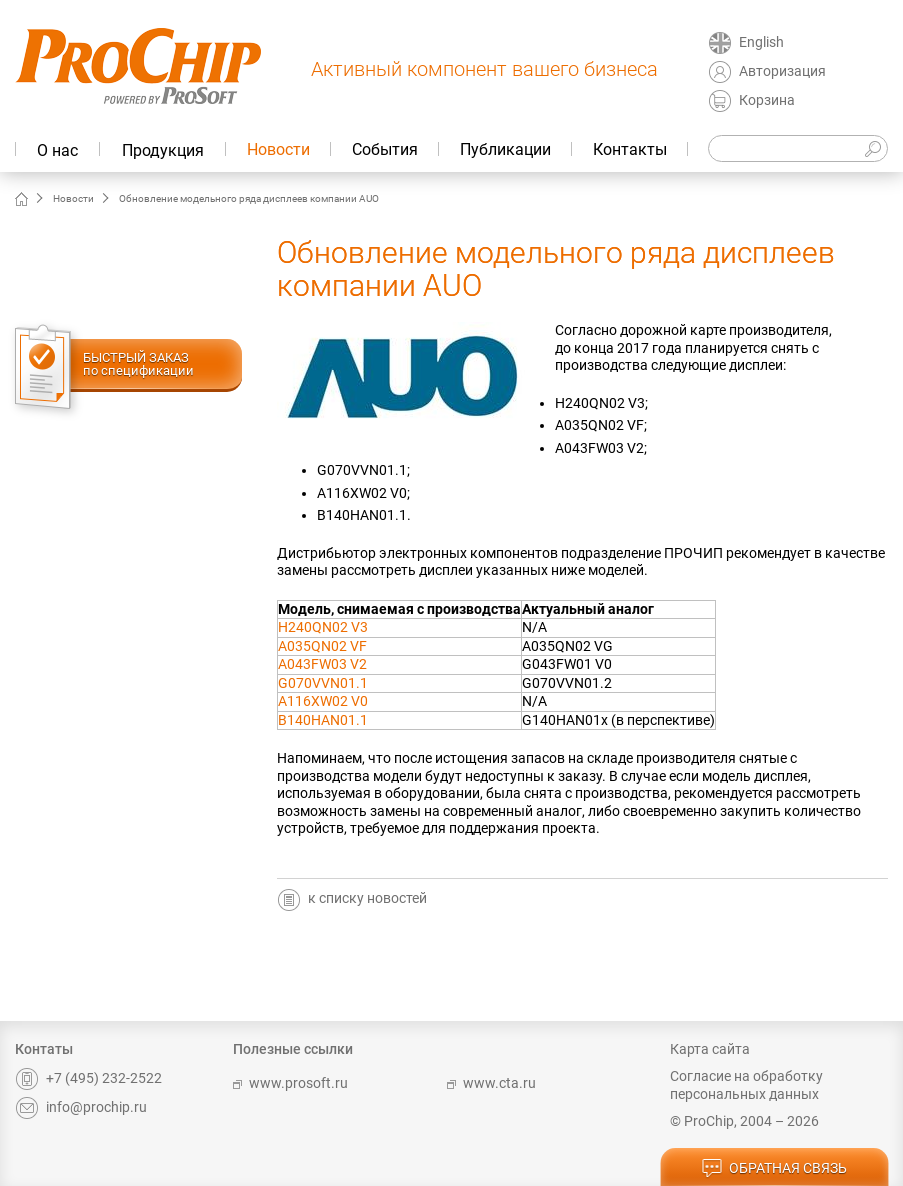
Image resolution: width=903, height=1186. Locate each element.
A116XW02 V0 (323, 701)
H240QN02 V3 (323, 627)
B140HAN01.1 (323, 720)
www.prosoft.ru (290, 1083)
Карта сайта (710, 1049)
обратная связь (774, 1169)
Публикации (505, 149)
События (385, 149)
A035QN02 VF (322, 646)
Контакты (630, 149)
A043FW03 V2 (322, 664)
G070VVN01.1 (323, 683)
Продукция (163, 150)
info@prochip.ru (81, 1107)
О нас (57, 150)
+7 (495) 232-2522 (88, 1078)
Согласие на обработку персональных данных (746, 1085)
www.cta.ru (491, 1083)
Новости (278, 149)
